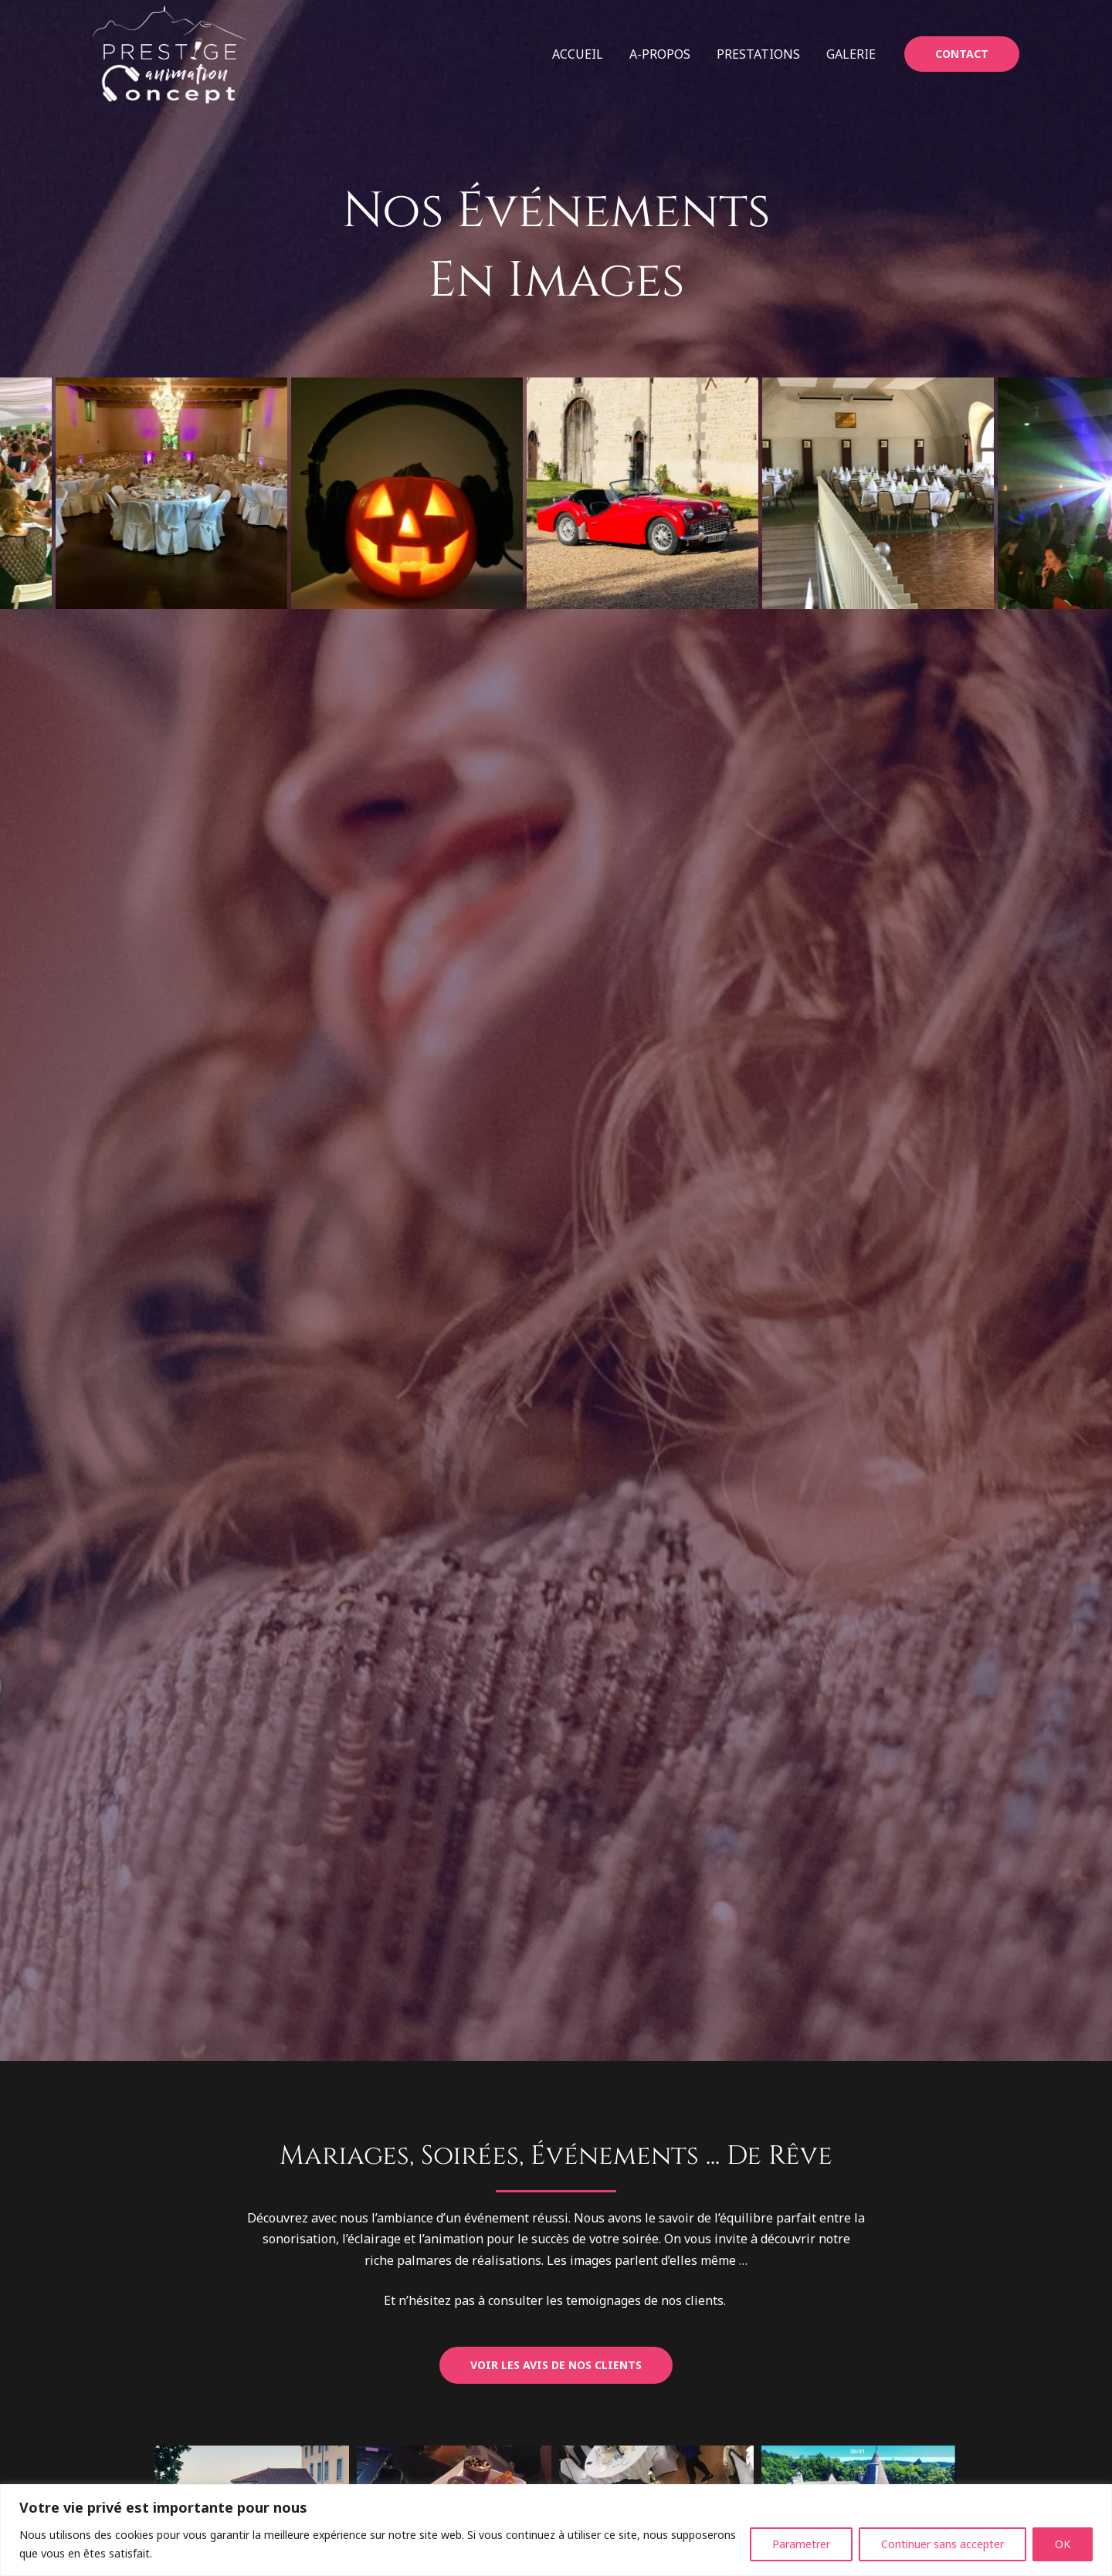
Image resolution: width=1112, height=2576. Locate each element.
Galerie (851, 54)
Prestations (760, 54)
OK (1062, 2544)
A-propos (663, 54)
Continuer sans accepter (942, 2544)
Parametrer (801, 2544)
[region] (556, 2530)
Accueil (583, 54)
